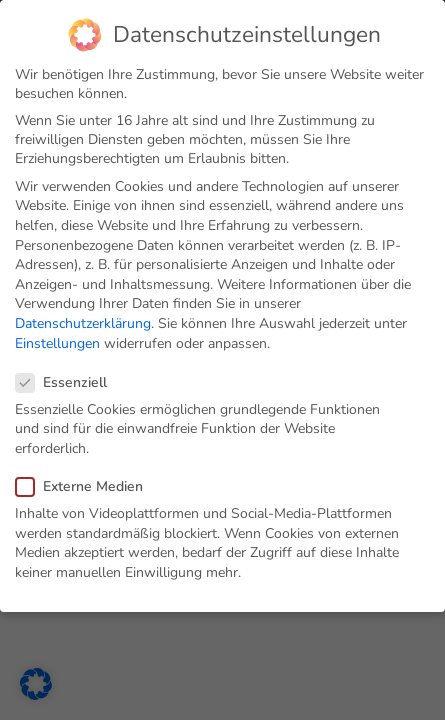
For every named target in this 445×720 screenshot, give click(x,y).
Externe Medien (85, 485)
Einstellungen (57, 342)
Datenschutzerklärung (83, 322)
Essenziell (67, 381)
